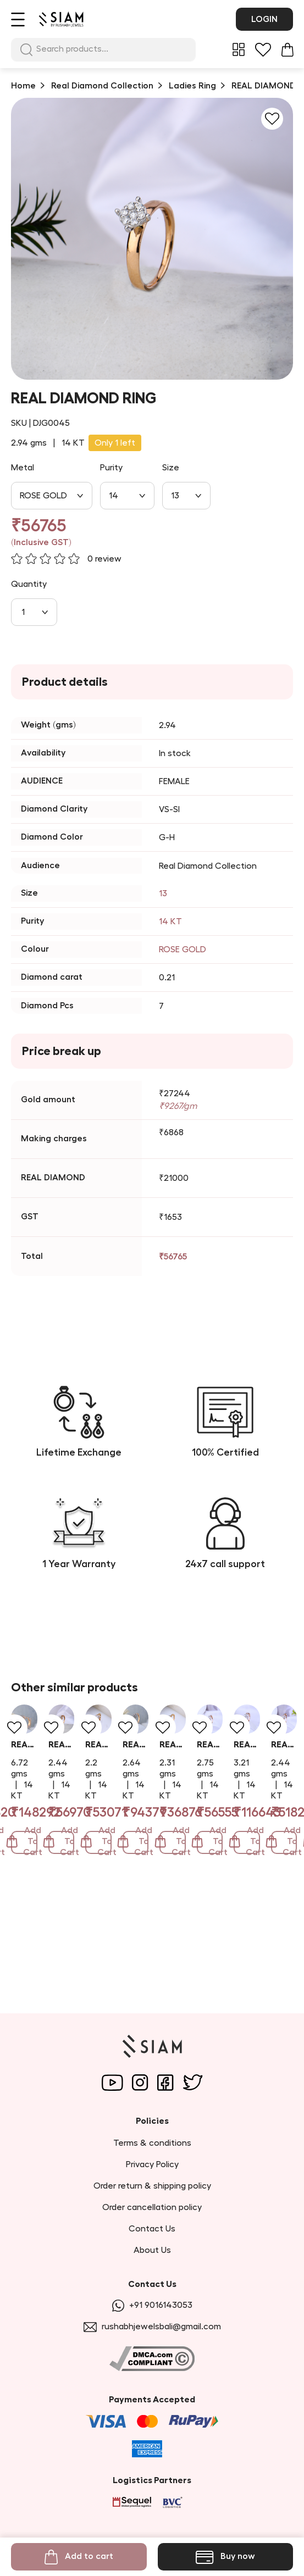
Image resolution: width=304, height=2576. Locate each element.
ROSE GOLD (182, 949)
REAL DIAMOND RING (54, 1882)
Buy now (225, 2557)
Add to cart (79, 2557)
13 (163, 893)
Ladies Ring (192, 85)
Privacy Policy (152, 2164)
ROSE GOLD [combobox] (43, 495)
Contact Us (152, 2228)
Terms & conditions (152, 2143)
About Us (152, 2250)
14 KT (170, 921)
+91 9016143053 (152, 2305)
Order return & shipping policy (152, 2185)
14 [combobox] (113, 495)
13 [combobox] (175, 495)
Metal (22, 467)
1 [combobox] (23, 612)
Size (170, 467)
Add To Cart (86, 1945)
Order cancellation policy (152, 2207)
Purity (111, 467)
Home (23, 85)
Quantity (29, 584)
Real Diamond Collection (102, 85)
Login (264, 19)
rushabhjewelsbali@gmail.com (152, 2326)
